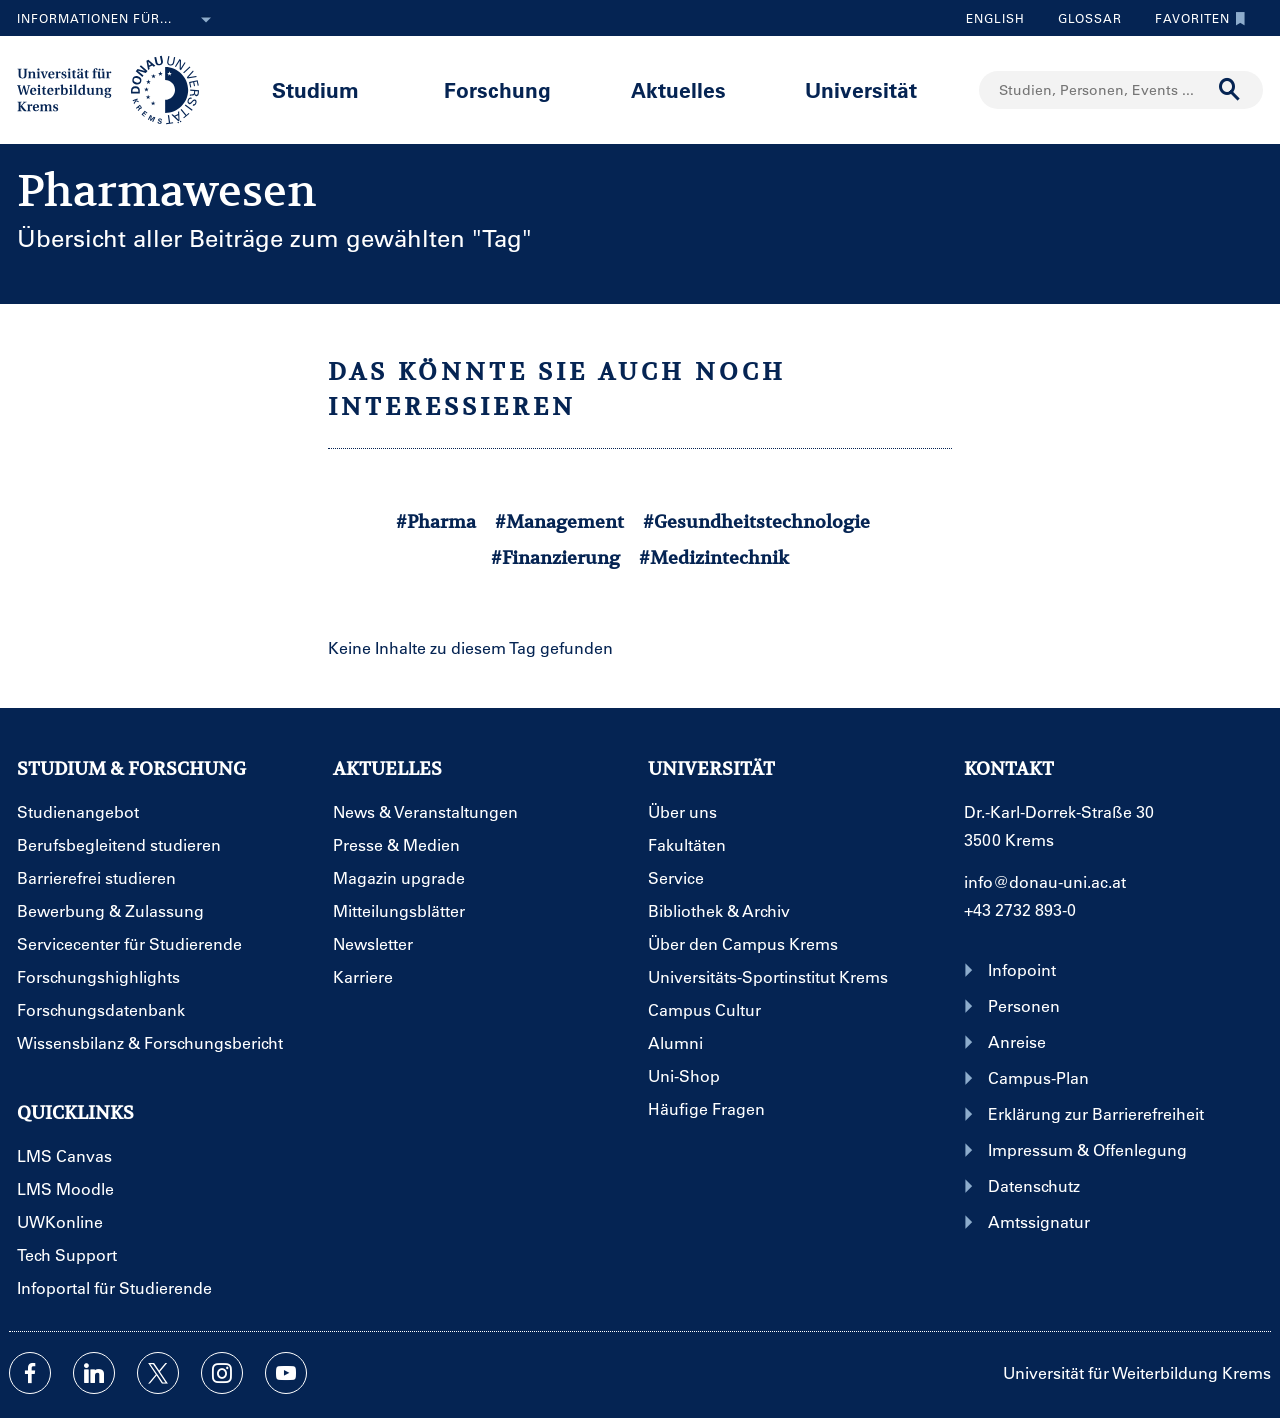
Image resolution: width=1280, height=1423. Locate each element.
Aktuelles (678, 89)
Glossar (1082, 18)
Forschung (497, 89)
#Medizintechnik (714, 557)
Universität (861, 89)
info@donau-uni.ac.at (1045, 881)
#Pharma (436, 521)
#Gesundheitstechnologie (756, 521)
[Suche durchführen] (1230, 90)
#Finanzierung (555, 557)
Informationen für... (118, 20)
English (995, 18)
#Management (559, 521)
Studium (315, 89)
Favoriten (1195, 18)
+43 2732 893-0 (1020, 909)
